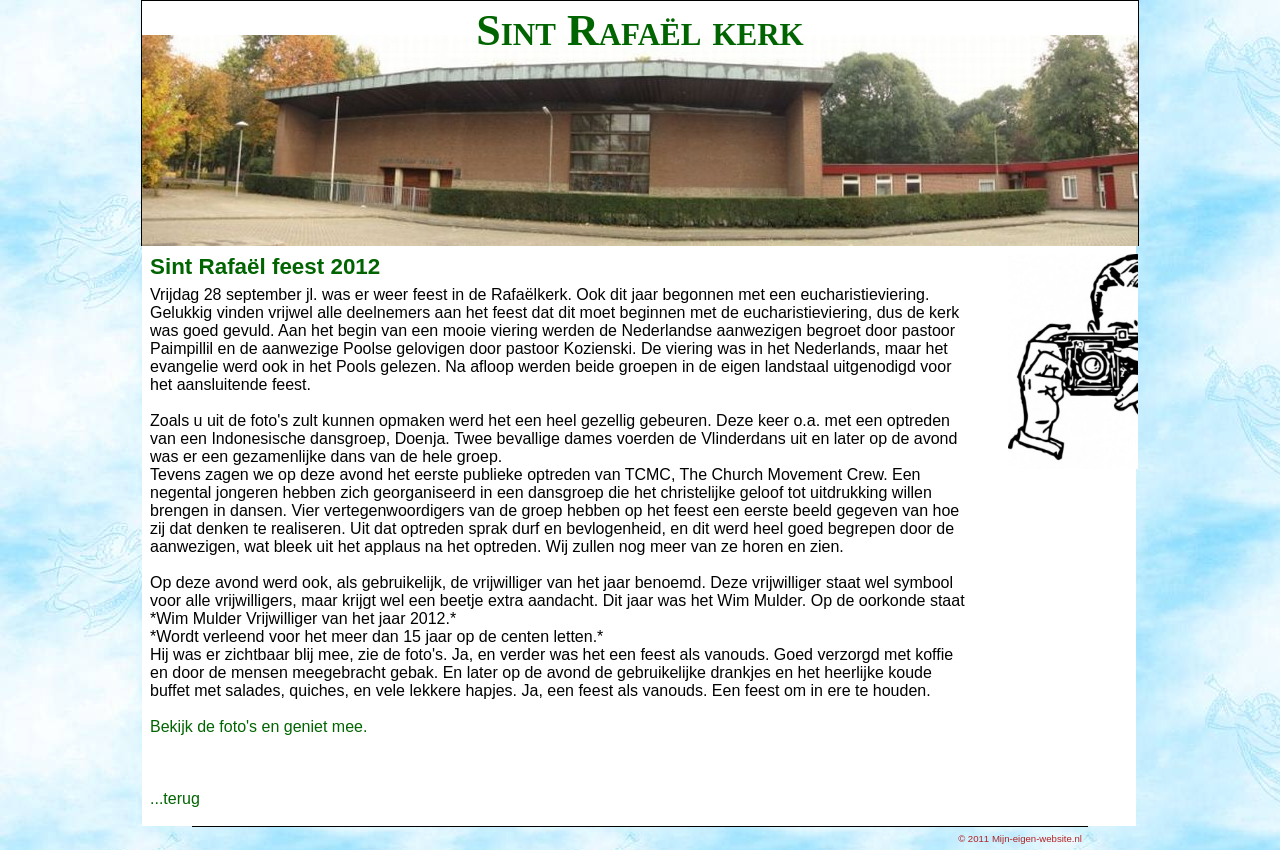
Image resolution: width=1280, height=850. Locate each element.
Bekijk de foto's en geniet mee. (258, 726)
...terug (175, 798)
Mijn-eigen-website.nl (1037, 838)
